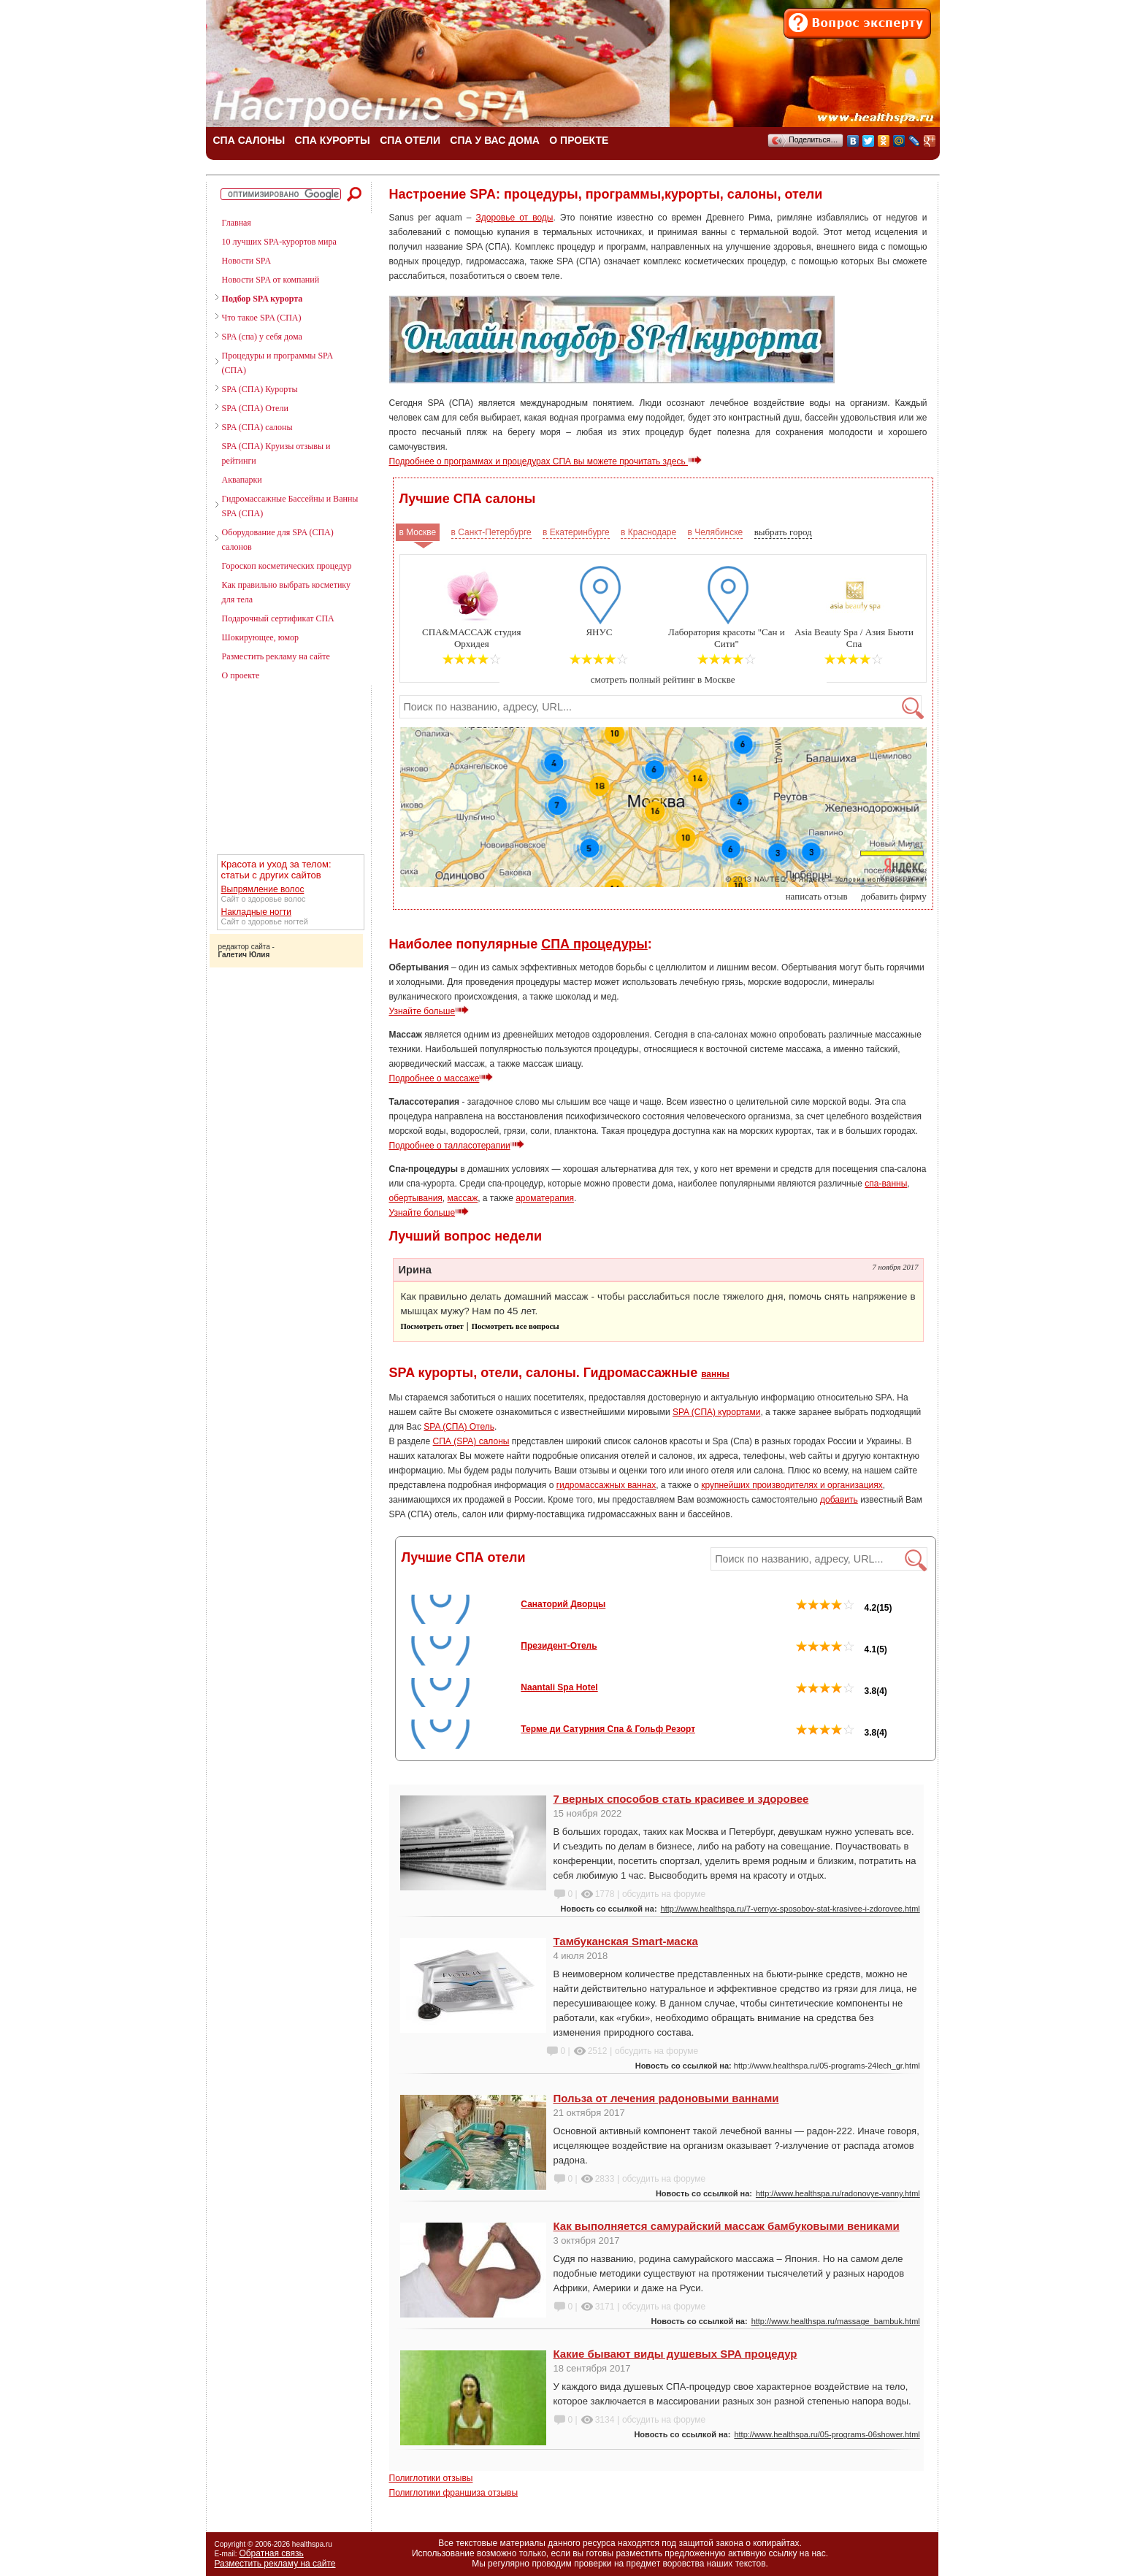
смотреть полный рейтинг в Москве (663, 679)
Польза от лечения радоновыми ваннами (666, 2098)
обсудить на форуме (663, 1894)
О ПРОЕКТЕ (578, 140)
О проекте (241, 675)
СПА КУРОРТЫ (332, 140)
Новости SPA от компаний (270, 280)
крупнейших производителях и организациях (792, 1485)
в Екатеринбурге (576, 532)
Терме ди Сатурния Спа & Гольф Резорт (608, 1729)
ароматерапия (545, 1198)
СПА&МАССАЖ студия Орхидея (471, 637)
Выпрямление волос (263, 889)
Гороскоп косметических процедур (287, 566)
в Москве (418, 532)
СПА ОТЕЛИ (410, 140)
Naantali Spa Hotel (559, 1687)
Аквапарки (242, 480)
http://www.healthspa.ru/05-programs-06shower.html (826, 2434)
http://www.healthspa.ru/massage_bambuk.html (835, 2321)
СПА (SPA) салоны (471, 1441)
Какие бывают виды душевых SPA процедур (675, 2353)
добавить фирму (894, 896)
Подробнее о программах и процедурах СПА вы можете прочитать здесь (545, 461)
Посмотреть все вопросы (515, 1326)
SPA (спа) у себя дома (262, 336)
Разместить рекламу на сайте (276, 656)
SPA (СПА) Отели (255, 408)
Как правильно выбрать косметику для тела (286, 592)
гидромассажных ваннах (606, 1485)
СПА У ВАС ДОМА (495, 140)
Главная (236, 223)
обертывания (416, 1198)
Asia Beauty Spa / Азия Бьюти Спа (854, 637)
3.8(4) (841, 1691)
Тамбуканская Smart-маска (626, 1941)
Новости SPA (246, 261)
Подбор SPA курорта (262, 299)
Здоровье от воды (515, 217)
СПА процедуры (594, 944)
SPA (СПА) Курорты (260, 389)
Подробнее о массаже (441, 1078)
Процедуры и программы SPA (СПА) (277, 362)
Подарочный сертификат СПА (278, 618)
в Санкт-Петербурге (491, 532)
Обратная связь (271, 2553)
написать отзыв (817, 896)
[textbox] (660, 706)
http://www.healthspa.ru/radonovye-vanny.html (838, 2193)
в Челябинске (715, 532)
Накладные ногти (256, 912)
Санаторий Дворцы (563, 1604)
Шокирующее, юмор (260, 637)
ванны (715, 1374)
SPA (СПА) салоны (257, 427)
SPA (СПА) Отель (459, 1427)
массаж (463, 1198)
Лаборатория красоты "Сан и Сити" (726, 637)
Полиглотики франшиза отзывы (453, 2493)
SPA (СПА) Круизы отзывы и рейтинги (276, 453)
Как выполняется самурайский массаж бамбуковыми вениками (727, 2226)
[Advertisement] (283, 770)
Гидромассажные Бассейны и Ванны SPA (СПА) (290, 506)
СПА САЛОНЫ (249, 140)
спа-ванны (886, 1183)
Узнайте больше (429, 1011)
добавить (839, 1500)
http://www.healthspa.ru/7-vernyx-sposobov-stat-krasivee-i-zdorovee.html (790, 1908)
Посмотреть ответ (432, 1326)
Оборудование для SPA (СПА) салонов (278, 539)
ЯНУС (599, 631)
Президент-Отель (559, 1646)
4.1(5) (841, 1649)
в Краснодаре (648, 532)
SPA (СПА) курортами (716, 1412)
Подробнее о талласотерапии (456, 1146)
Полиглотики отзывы (431, 2478)
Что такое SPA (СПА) (262, 318)
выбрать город (783, 531)
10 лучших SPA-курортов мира (279, 242)
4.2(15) (844, 1608)
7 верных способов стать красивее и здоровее (681, 1799)
